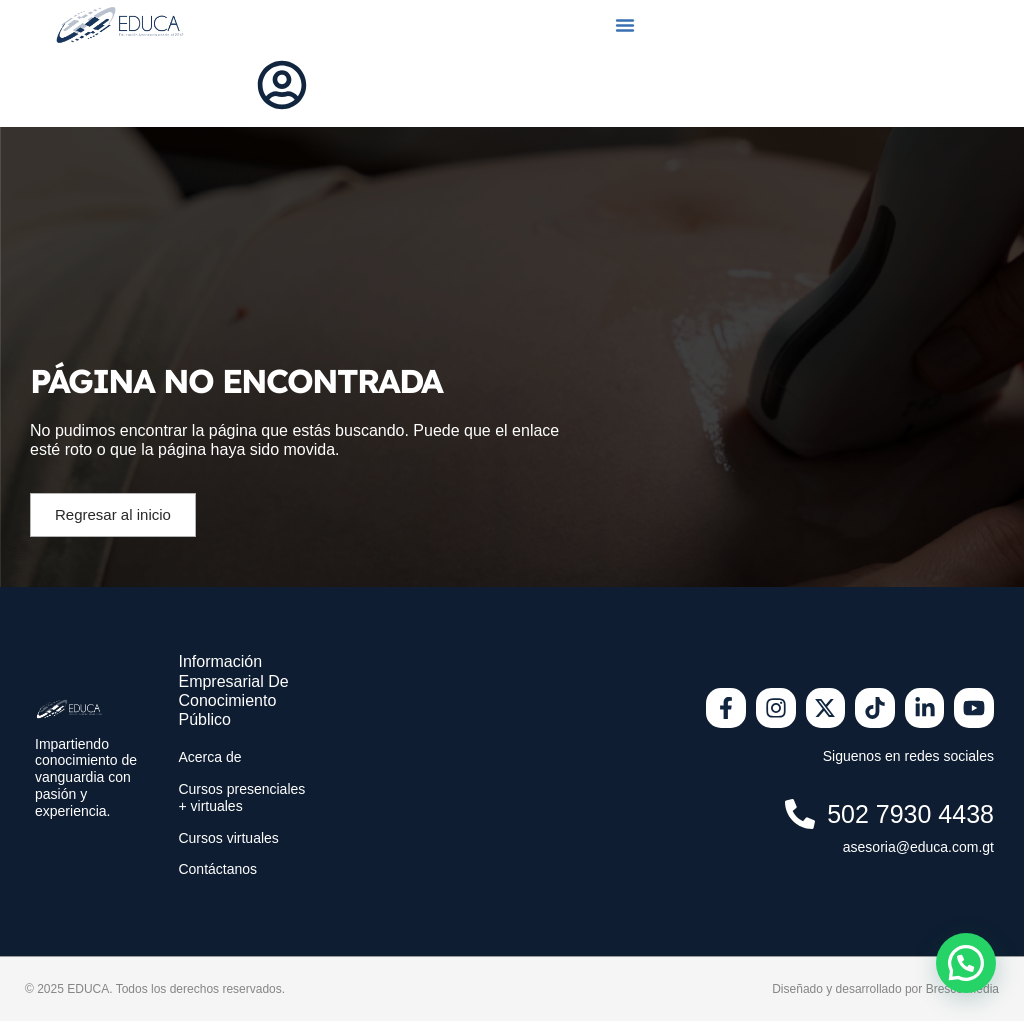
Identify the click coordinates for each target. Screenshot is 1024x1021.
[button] (625, 25)
